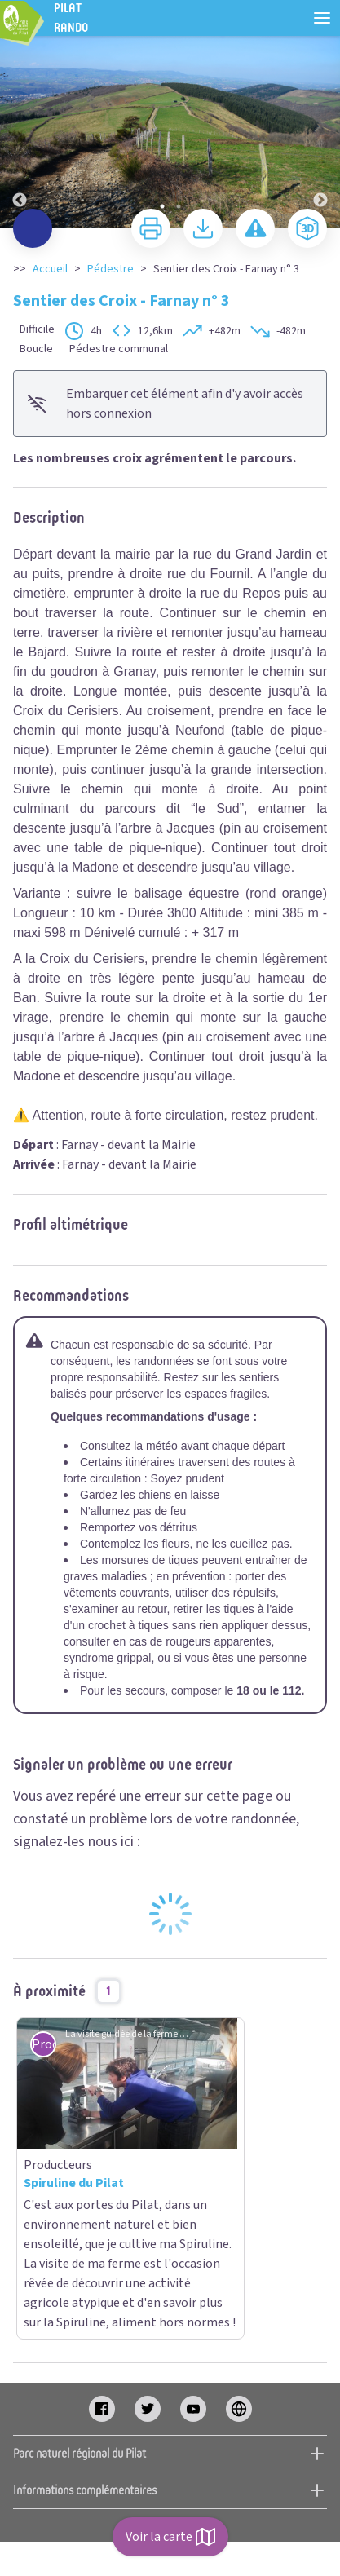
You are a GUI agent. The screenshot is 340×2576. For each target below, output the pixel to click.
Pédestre (110, 269)
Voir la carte (170, 2537)
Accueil (50, 269)
